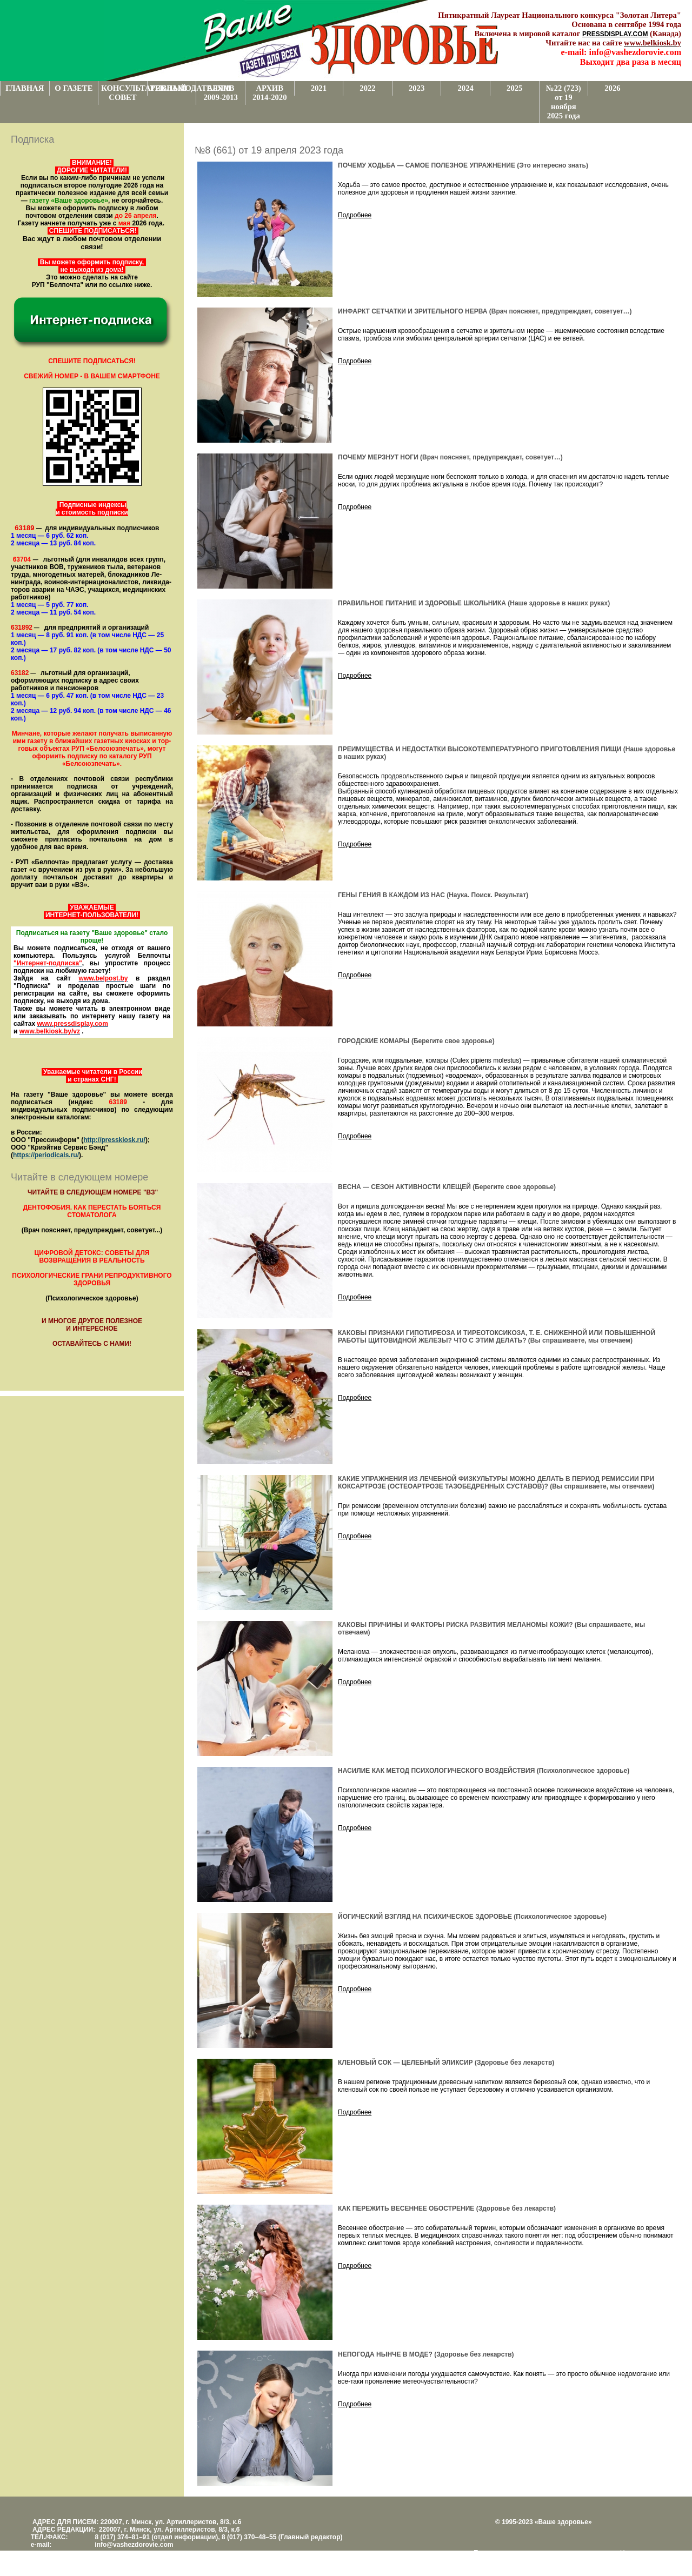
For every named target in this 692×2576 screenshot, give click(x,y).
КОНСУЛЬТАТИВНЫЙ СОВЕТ (124, 93)
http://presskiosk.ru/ (114, 1140)
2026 (612, 88)
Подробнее (354, 215)
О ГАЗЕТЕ (73, 88)
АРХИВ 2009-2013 (220, 93)
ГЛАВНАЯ (24, 88)
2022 (367, 88)
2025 (514, 88)
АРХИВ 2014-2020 (269, 93)
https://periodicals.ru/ (46, 1155)
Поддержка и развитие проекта (521, 2553)
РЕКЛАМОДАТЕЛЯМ (173, 88)
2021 (319, 88)
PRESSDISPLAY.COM (615, 34)
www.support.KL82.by (529, 2560)
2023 (416, 88)
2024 (465, 88)
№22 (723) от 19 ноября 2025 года (563, 102)
